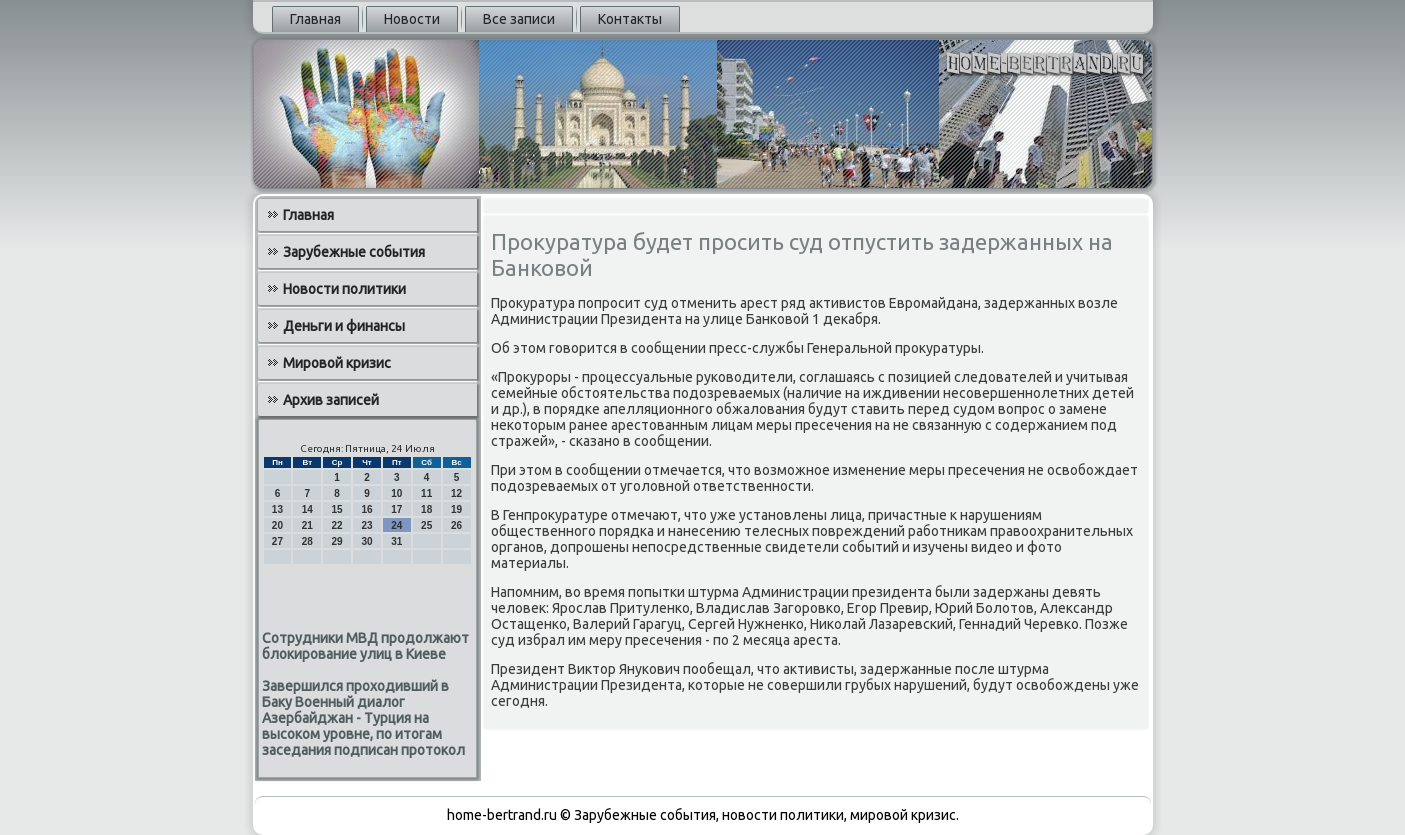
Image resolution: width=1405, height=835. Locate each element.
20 (277, 525)
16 (366, 509)
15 (337, 509)
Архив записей (331, 400)
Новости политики (344, 289)
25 (426, 525)
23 (366, 525)
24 (396, 525)
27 (277, 541)
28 (307, 541)
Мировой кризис (337, 363)
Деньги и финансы (344, 326)
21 (307, 525)
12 (456, 493)
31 (396, 541)
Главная (315, 19)
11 (426, 493)
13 (277, 509)
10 (396, 493)
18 (426, 509)
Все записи (519, 19)
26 (456, 525)
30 (366, 541)
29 (337, 541)
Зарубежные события (354, 252)
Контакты (630, 19)
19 (456, 509)
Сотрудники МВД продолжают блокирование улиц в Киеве (365, 646)
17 (396, 509)
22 (337, 525)
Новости (412, 19)
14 (307, 509)
